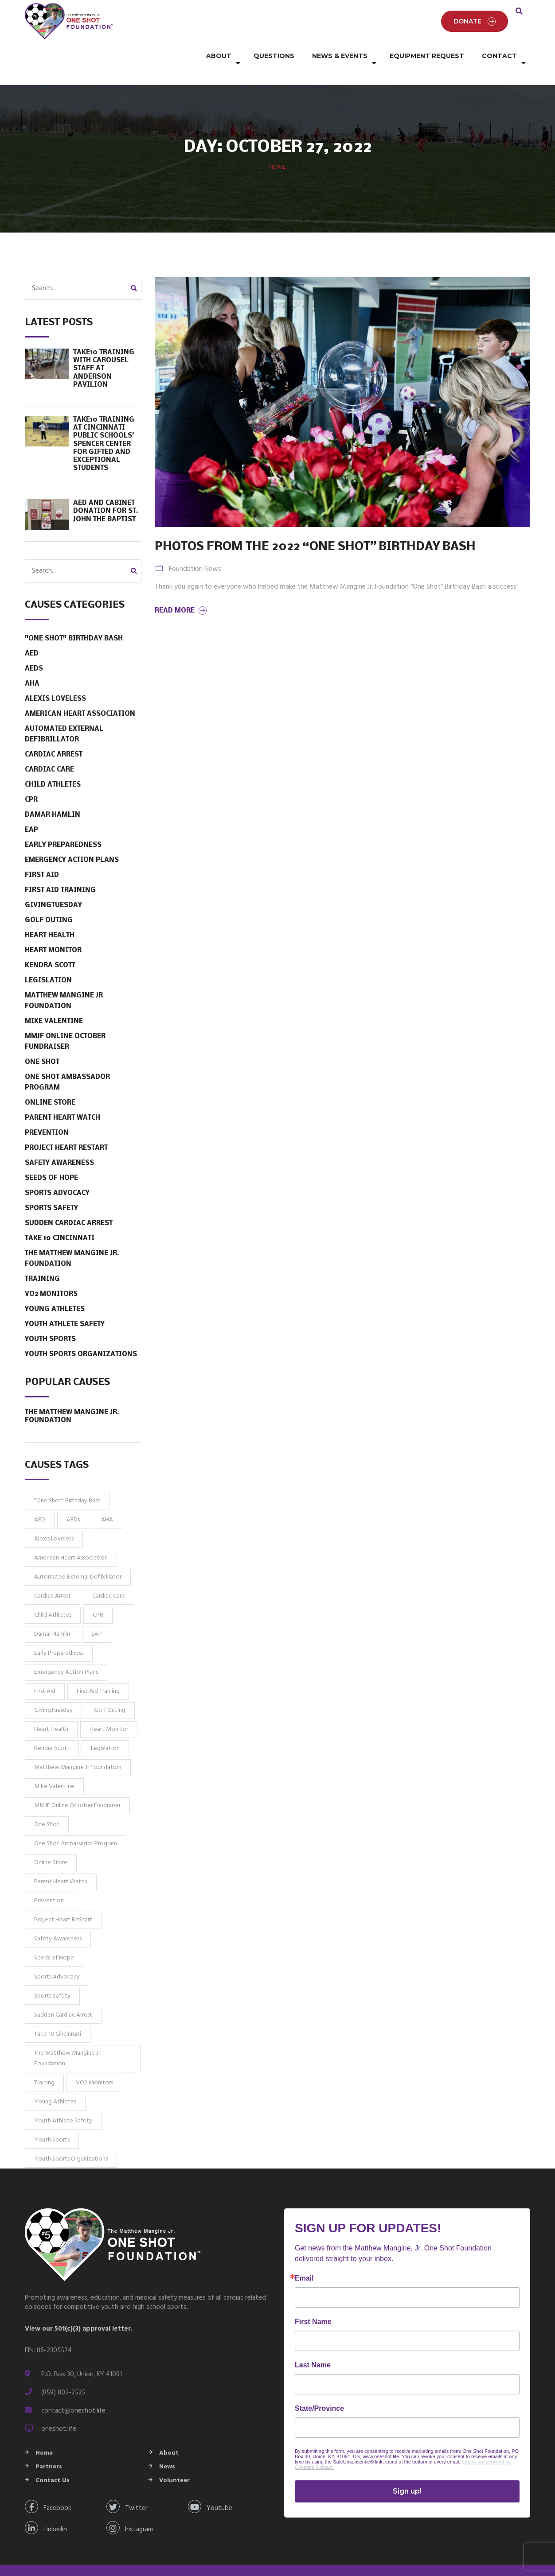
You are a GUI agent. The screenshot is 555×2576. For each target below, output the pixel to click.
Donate (474, 11)
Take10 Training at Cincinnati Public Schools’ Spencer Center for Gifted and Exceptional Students (103, 422)
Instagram (129, 2507)
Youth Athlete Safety (65, 1303)
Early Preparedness (63, 823)
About (218, 53)
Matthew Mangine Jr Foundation (64, 980)
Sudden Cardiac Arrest (69, 1202)
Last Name (313, 2343)
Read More (182, 589)
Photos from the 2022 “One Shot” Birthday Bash (315, 526)
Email (304, 2257)
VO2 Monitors (51, 1272)
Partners (48, 2445)
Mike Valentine (54, 1000)
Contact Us (52, 2459)
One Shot (42, 1040)
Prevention (47, 1111)
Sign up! (407, 2470)
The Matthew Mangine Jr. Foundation (72, 1237)
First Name (313, 2300)
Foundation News (195, 548)
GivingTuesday (53, 884)
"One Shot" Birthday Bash (74, 617)
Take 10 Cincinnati (59, 1217)
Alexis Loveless (55, 677)
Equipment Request (427, 53)
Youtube (210, 2485)
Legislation (48, 959)
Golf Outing (49, 899)
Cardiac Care (49, 748)
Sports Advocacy (57, 1171)
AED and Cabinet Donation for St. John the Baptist (105, 489)
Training (42, 1257)
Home (277, 146)
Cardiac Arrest (53, 733)
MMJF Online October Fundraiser (65, 1020)
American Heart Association (80, 692)
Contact (499, 53)
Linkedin (46, 2507)
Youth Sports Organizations (81, 1333)
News (167, 2445)
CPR (31, 778)
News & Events (339, 53)
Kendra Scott (50, 944)
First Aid (42, 853)
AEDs (34, 647)
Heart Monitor (53, 929)
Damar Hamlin (52, 793)
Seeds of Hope (51, 1156)
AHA (32, 662)
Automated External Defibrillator (64, 713)
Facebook (48, 2485)
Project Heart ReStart (66, 1126)
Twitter (127, 2485)
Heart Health (49, 914)
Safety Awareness (59, 1141)
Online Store (50, 1081)
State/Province (319, 2387)
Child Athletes (53, 763)
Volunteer (174, 2459)
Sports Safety (51, 1187)
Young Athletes (55, 1288)
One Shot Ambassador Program (67, 1061)
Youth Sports (50, 1318)
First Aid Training (60, 869)
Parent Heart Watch (62, 1096)
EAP (31, 808)
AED (32, 632)
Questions (274, 53)
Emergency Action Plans (72, 838)
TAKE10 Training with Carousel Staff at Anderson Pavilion (103, 347)
